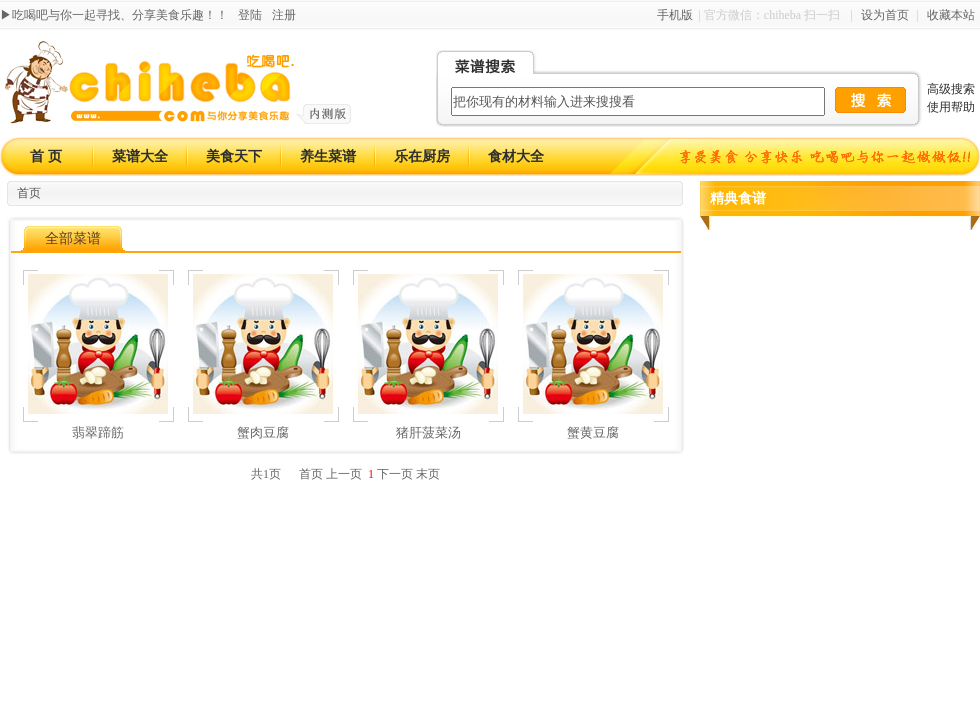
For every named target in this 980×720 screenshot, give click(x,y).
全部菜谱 (73, 238)
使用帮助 (951, 107)
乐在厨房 (422, 156)
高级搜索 (951, 89)
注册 (284, 15)
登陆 (250, 15)
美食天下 (234, 156)
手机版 (675, 15)
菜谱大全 (140, 156)
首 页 (46, 156)
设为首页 (885, 15)
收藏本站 (951, 15)
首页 (29, 193)
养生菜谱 (328, 156)
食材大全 (516, 156)
